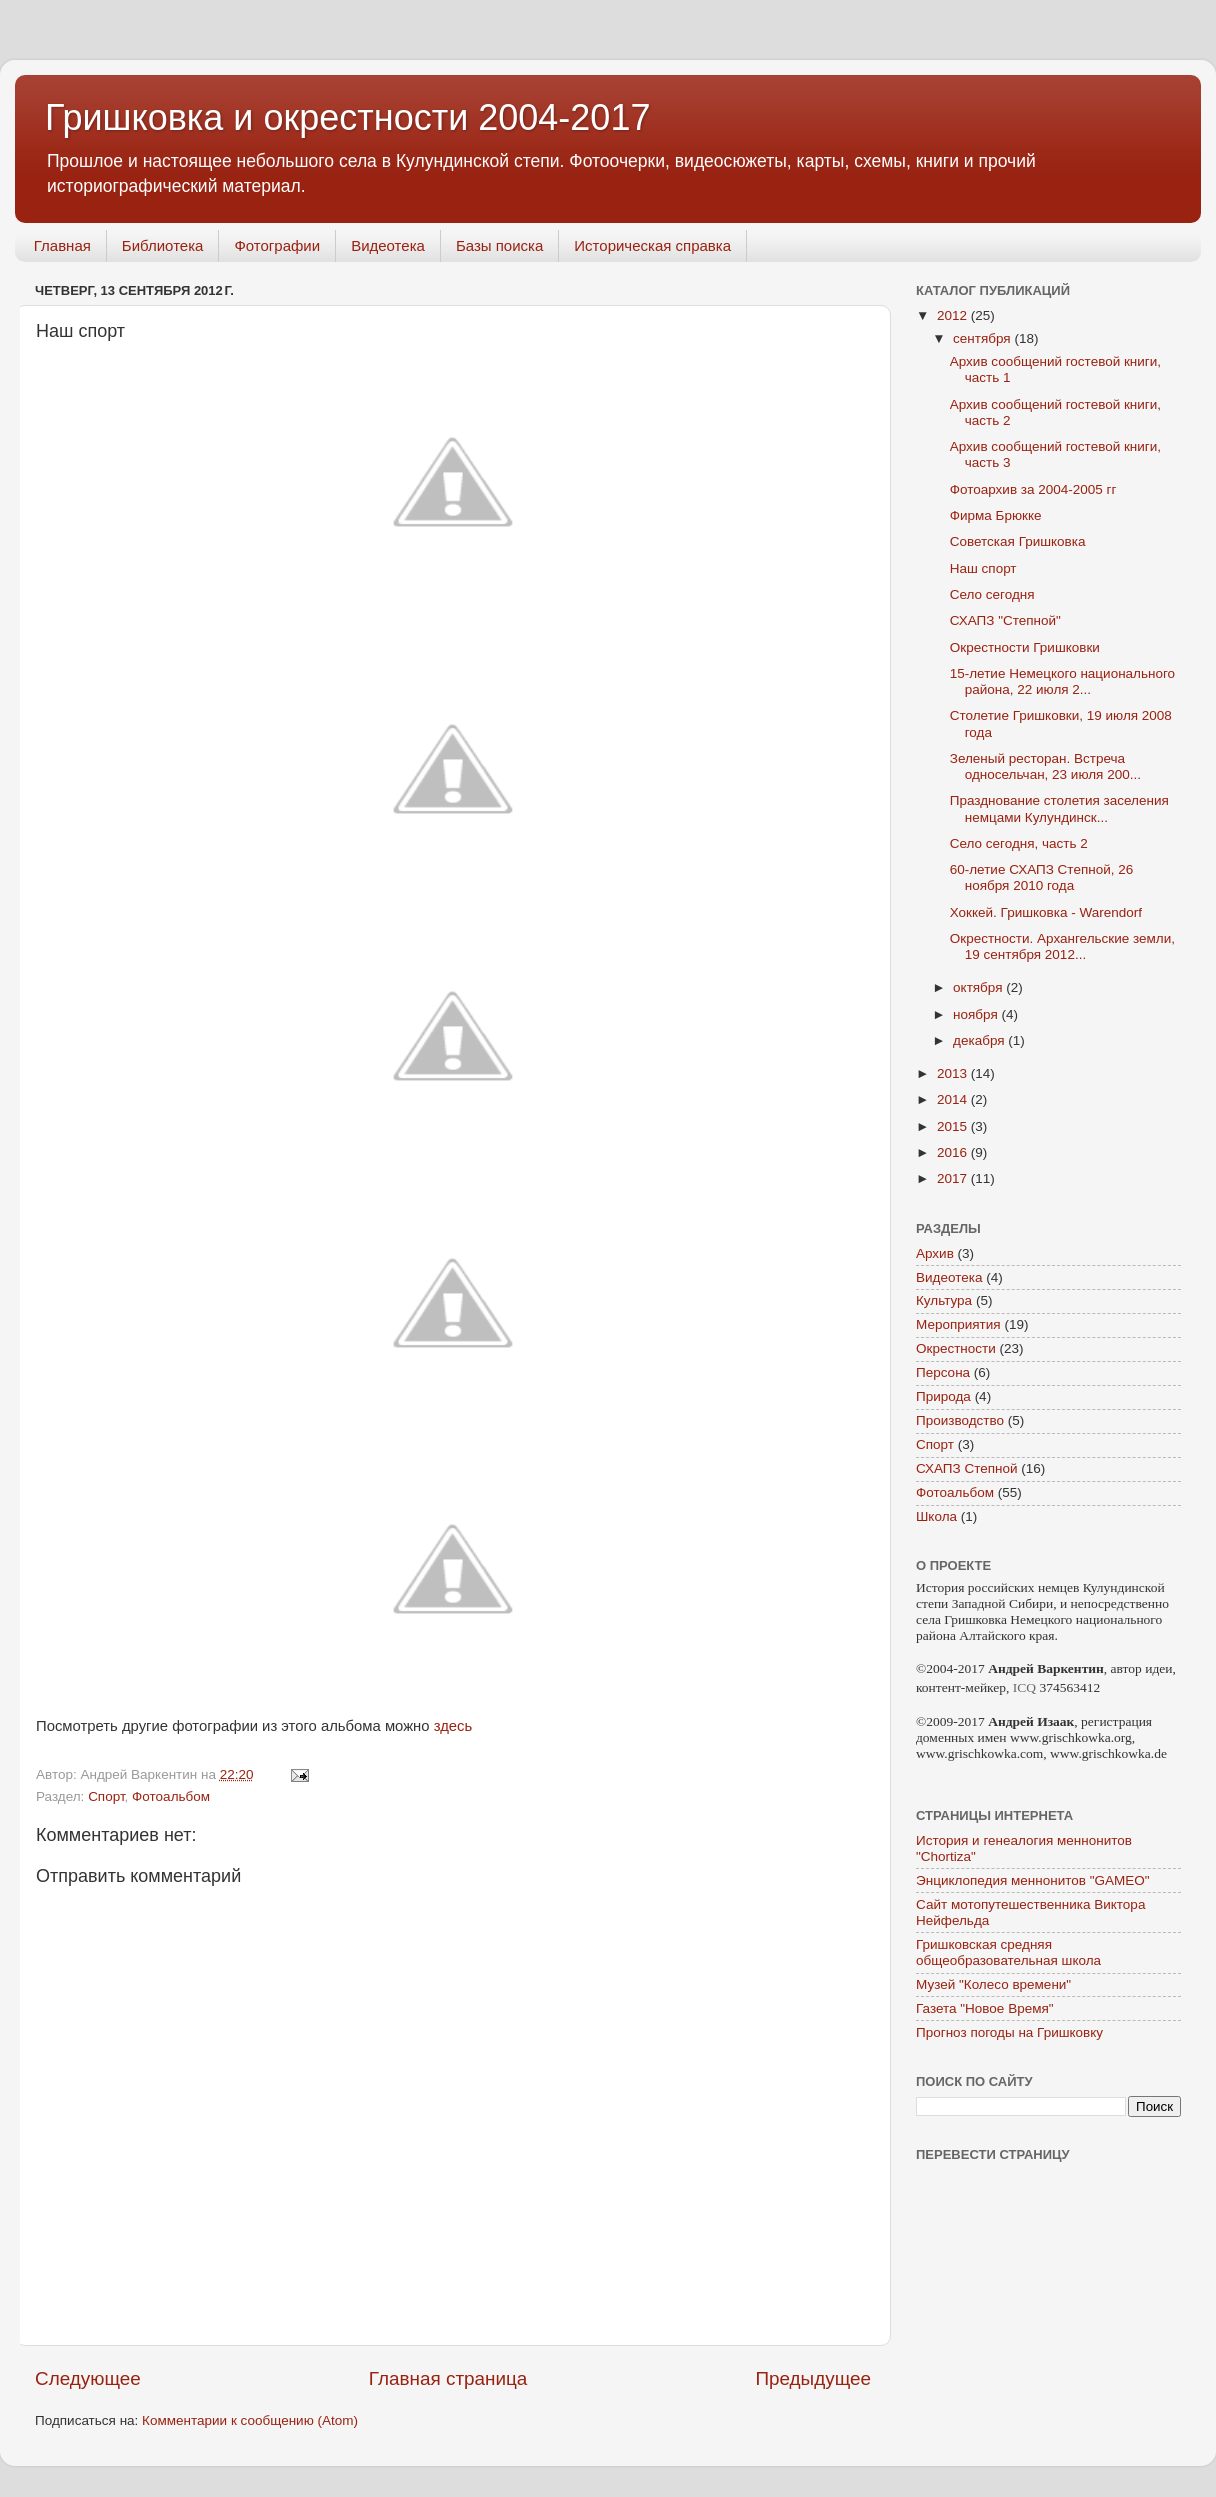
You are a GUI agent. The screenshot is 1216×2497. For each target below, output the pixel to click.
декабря (980, 1040)
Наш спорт (983, 568)
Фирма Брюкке (996, 515)
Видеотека (388, 245)
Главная (62, 245)
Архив (935, 1253)
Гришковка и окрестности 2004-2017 (347, 117)
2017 (954, 1178)
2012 (954, 315)
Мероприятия (958, 1324)
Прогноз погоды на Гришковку (1009, 2032)
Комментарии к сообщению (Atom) (250, 2420)
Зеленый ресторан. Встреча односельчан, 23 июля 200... (1045, 766)
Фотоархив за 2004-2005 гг (1033, 489)
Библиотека (163, 245)
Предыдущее (813, 2378)
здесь (453, 1726)
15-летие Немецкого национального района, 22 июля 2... (1062, 681)
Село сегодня (992, 594)
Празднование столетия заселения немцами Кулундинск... (1059, 808)
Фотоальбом (171, 1796)
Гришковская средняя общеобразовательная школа (1008, 1952)
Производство (960, 1420)
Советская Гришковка (1018, 541)
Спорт (106, 1796)
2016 (954, 1152)
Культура (944, 1300)
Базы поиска (499, 245)
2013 (954, 1073)
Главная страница (448, 2378)
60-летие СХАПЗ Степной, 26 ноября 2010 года (1042, 877)
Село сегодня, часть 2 (1019, 843)
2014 (954, 1099)
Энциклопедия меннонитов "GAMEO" (1033, 1880)
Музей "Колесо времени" (993, 1984)
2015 (954, 1126)
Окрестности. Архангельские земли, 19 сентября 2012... (1062, 946)
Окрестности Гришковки (1025, 647)
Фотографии (277, 245)
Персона (943, 1372)
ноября (977, 1014)
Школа (936, 1516)
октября (979, 987)
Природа (943, 1396)
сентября (983, 338)
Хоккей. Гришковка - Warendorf (1046, 912)
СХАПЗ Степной (967, 1468)
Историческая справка (652, 245)
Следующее (88, 2378)
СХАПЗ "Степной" (1005, 620)
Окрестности (956, 1348)
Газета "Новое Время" (985, 2008)
